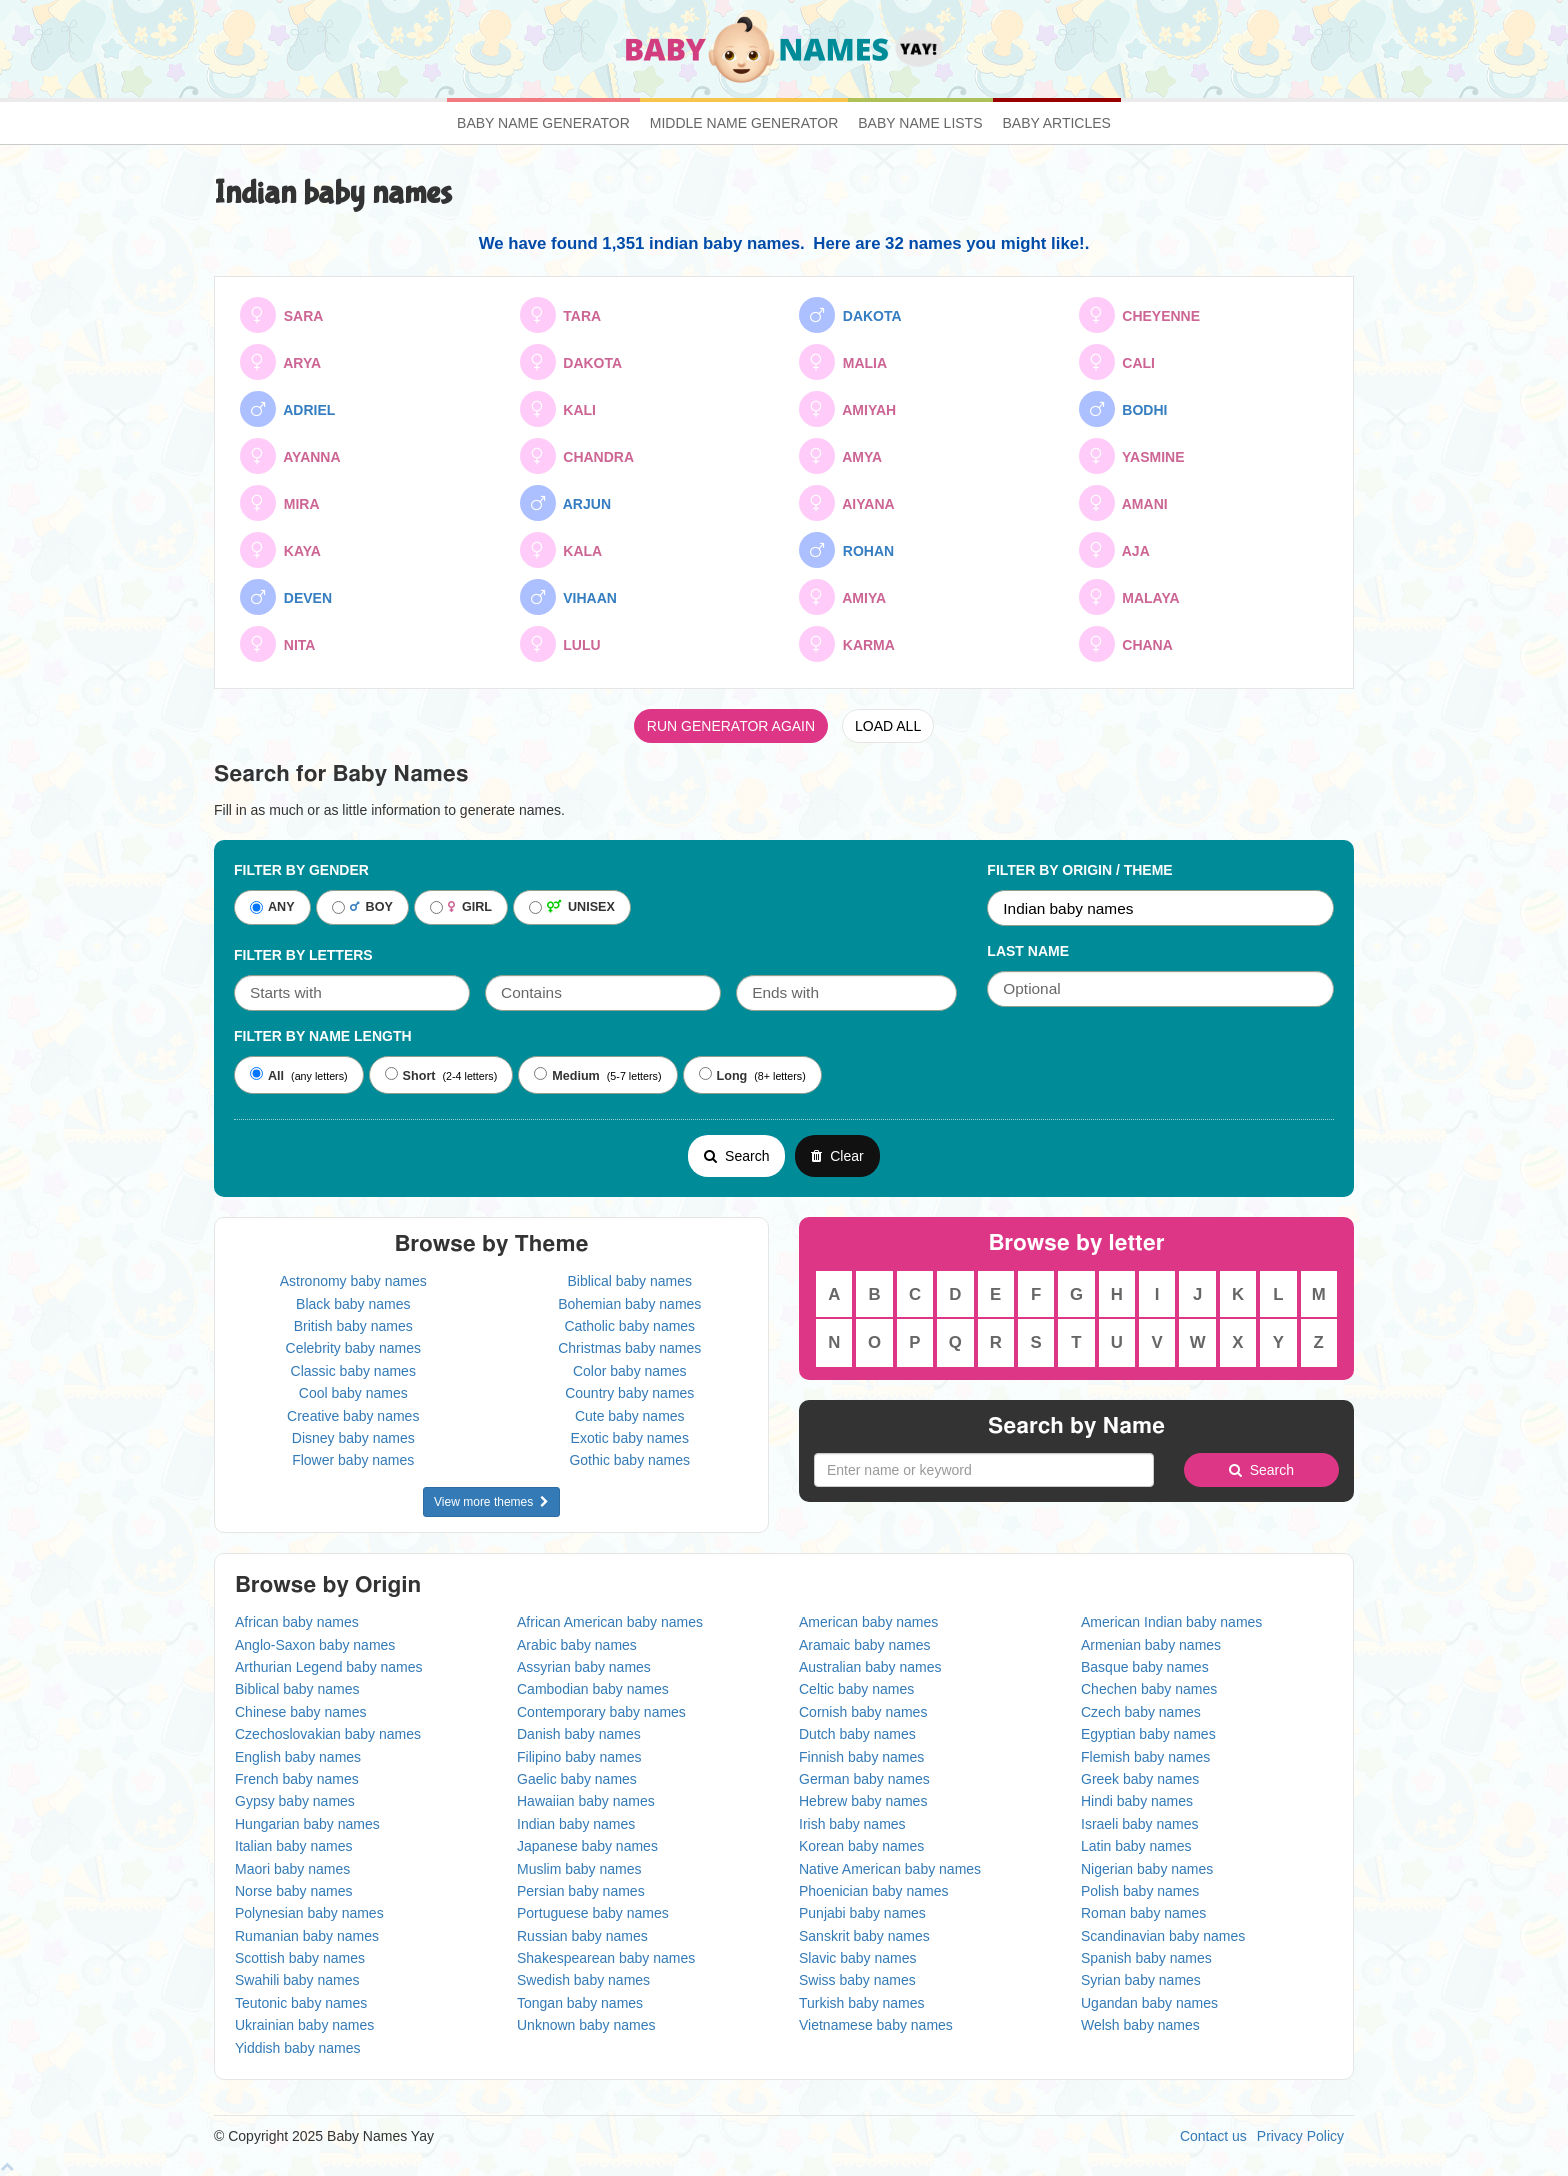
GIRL (461, 907)
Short (410, 1075)
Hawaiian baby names (586, 1801)
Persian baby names (581, 1891)
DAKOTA (850, 315)
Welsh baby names (1140, 2025)
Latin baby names (1136, 1846)
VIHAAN (568, 597)
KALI (558, 409)
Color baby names (630, 1371)
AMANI (1123, 503)
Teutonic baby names (301, 2003)
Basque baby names (1145, 1667)
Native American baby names (890, 1869)
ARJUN (566, 503)
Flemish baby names (1145, 1757)
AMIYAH (847, 409)
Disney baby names (353, 1438)
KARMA (847, 644)
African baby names (297, 1622)
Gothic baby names (629, 1460)
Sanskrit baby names (864, 1936)
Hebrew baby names (863, 1801)
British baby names (353, 1326)
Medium (567, 1075)
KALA (561, 550)
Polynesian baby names (309, 1913)
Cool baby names (353, 1393)
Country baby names (629, 1393)
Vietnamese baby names (876, 2025)
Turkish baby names (862, 2003)
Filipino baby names (579, 1757)
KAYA (280, 550)
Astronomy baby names (353, 1281)
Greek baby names (1140, 1779)
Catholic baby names (629, 1326)
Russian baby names (582, 1936)
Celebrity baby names (353, 1348)
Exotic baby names (630, 1438)
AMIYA (842, 597)
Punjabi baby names (862, 1913)
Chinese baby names (301, 1712)
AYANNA (290, 456)
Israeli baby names (1140, 1824)
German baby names (864, 1779)
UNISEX (572, 907)
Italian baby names (294, 1846)
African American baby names (610, 1622)
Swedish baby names (583, 1980)
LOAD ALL (888, 726)
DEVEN (286, 597)
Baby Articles (1057, 123)
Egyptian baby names (1148, 1734)
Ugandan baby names (1149, 2003)
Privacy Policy (1300, 2136)
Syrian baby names (1141, 1980)
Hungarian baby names (307, 1824)
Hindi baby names (1137, 1801)
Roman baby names (1143, 1913)
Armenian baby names (1151, 1645)
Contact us (1213, 2136)
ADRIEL (287, 409)
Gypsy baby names (295, 1801)
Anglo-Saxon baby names (315, 1645)
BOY (362, 907)
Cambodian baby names (593, 1689)
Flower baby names (353, 1460)
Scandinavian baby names (1163, 1936)
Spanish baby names (1146, 1958)
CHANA (1126, 644)
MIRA (280, 503)
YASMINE (1132, 456)
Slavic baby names (858, 1958)
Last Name (1028, 951)
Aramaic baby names (865, 1645)
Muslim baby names (579, 1869)
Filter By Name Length (323, 1036)
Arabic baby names (577, 1645)
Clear (837, 1156)
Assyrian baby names (584, 1667)
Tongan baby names (580, 2003)
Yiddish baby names (298, 2048)
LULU (560, 644)
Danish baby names (579, 1734)
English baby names (298, 1757)
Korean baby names (861, 1846)
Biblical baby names (629, 1281)
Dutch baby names (857, 1734)
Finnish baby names (861, 1757)
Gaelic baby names (577, 1779)
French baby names (297, 1779)
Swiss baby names (857, 1980)
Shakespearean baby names (606, 1958)
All (267, 1075)
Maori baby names (292, 1869)
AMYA (840, 456)
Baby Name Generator (543, 123)
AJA (1114, 550)
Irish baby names (852, 1824)
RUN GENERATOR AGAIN (731, 726)
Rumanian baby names (307, 1936)
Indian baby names (576, 1824)
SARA (281, 315)
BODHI (1123, 409)
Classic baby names (353, 1371)
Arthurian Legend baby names (329, 1667)
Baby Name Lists (920, 123)
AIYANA (847, 503)
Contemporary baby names (601, 1712)
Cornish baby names (863, 1712)
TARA (561, 315)
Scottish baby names (300, 1958)
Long (723, 1075)
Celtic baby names (856, 1689)
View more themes (491, 1502)
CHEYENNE (1140, 315)
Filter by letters (303, 955)
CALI (1117, 362)
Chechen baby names (1149, 1689)
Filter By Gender (301, 870)
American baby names (868, 1622)
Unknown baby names (586, 2025)
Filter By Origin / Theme (1079, 870)
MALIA (843, 362)
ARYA (280, 362)
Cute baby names (630, 1416)
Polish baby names (1140, 1891)
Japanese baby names (587, 1846)
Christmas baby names (629, 1348)
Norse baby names (294, 1891)
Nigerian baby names (1147, 1869)
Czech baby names (1141, 1712)
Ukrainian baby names (304, 2025)
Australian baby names (870, 1667)
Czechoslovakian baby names (328, 1734)
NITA (277, 644)
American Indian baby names (1171, 1622)
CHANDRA (577, 456)
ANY (272, 907)
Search (736, 1156)
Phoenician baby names (873, 1891)
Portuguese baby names (593, 1913)
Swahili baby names (297, 1980)
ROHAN (846, 550)
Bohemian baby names (629, 1304)
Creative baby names (353, 1416)
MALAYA (1129, 597)
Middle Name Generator (744, 123)
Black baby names (353, 1304)
